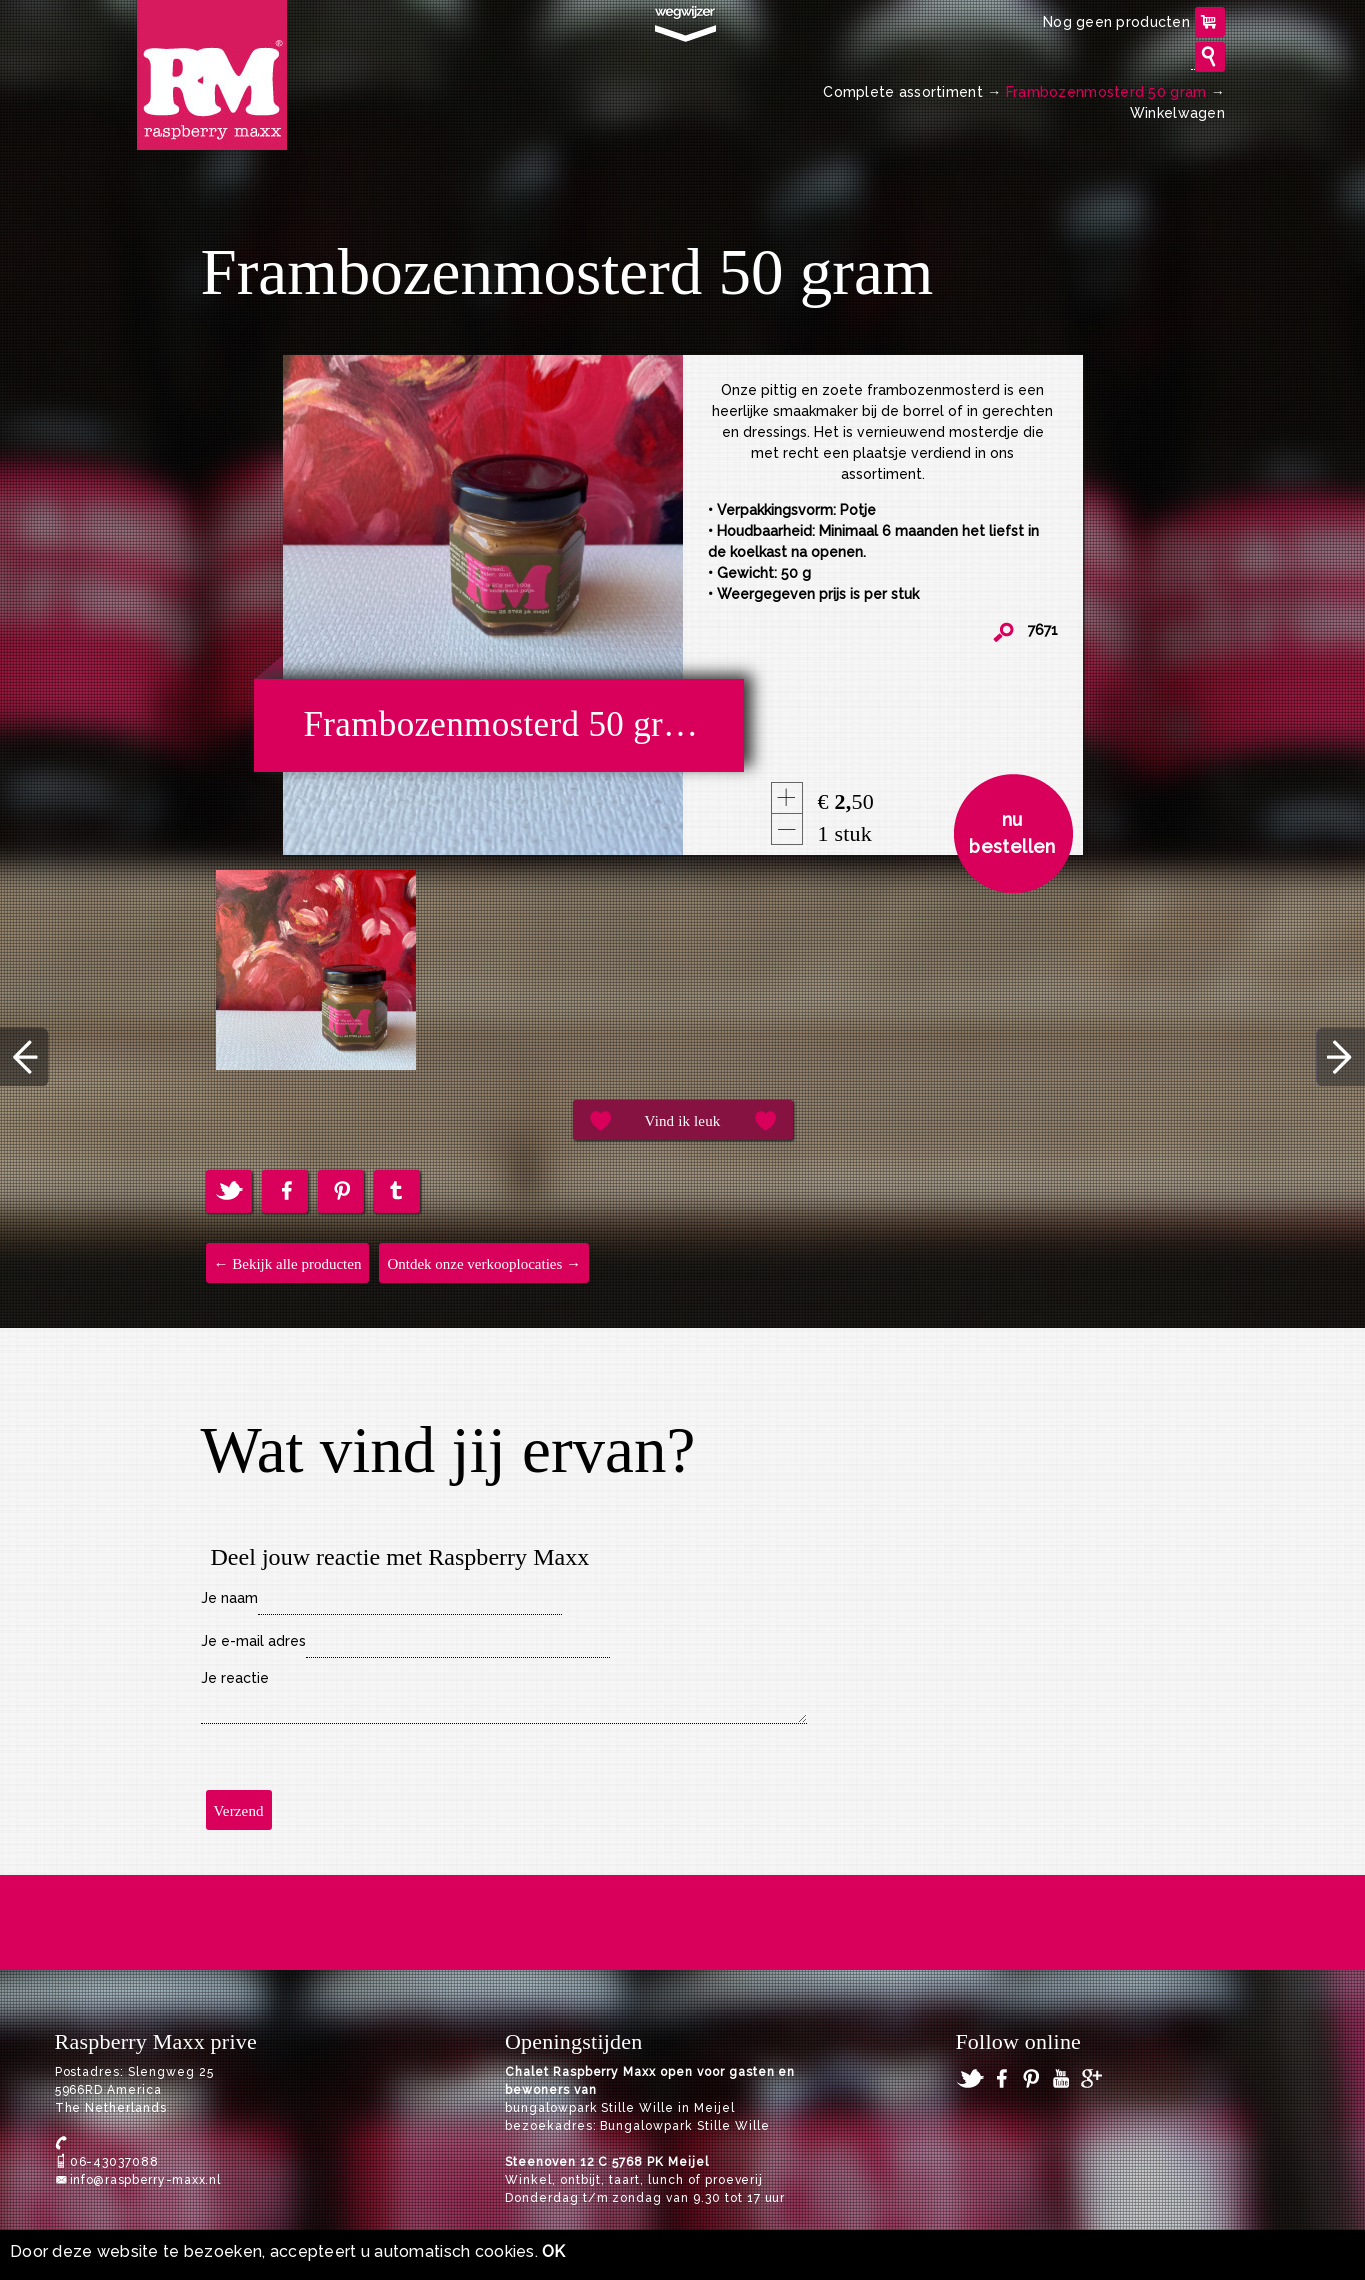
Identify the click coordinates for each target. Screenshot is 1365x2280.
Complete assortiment (903, 92)
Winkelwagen (1177, 113)
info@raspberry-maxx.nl (145, 2180)
